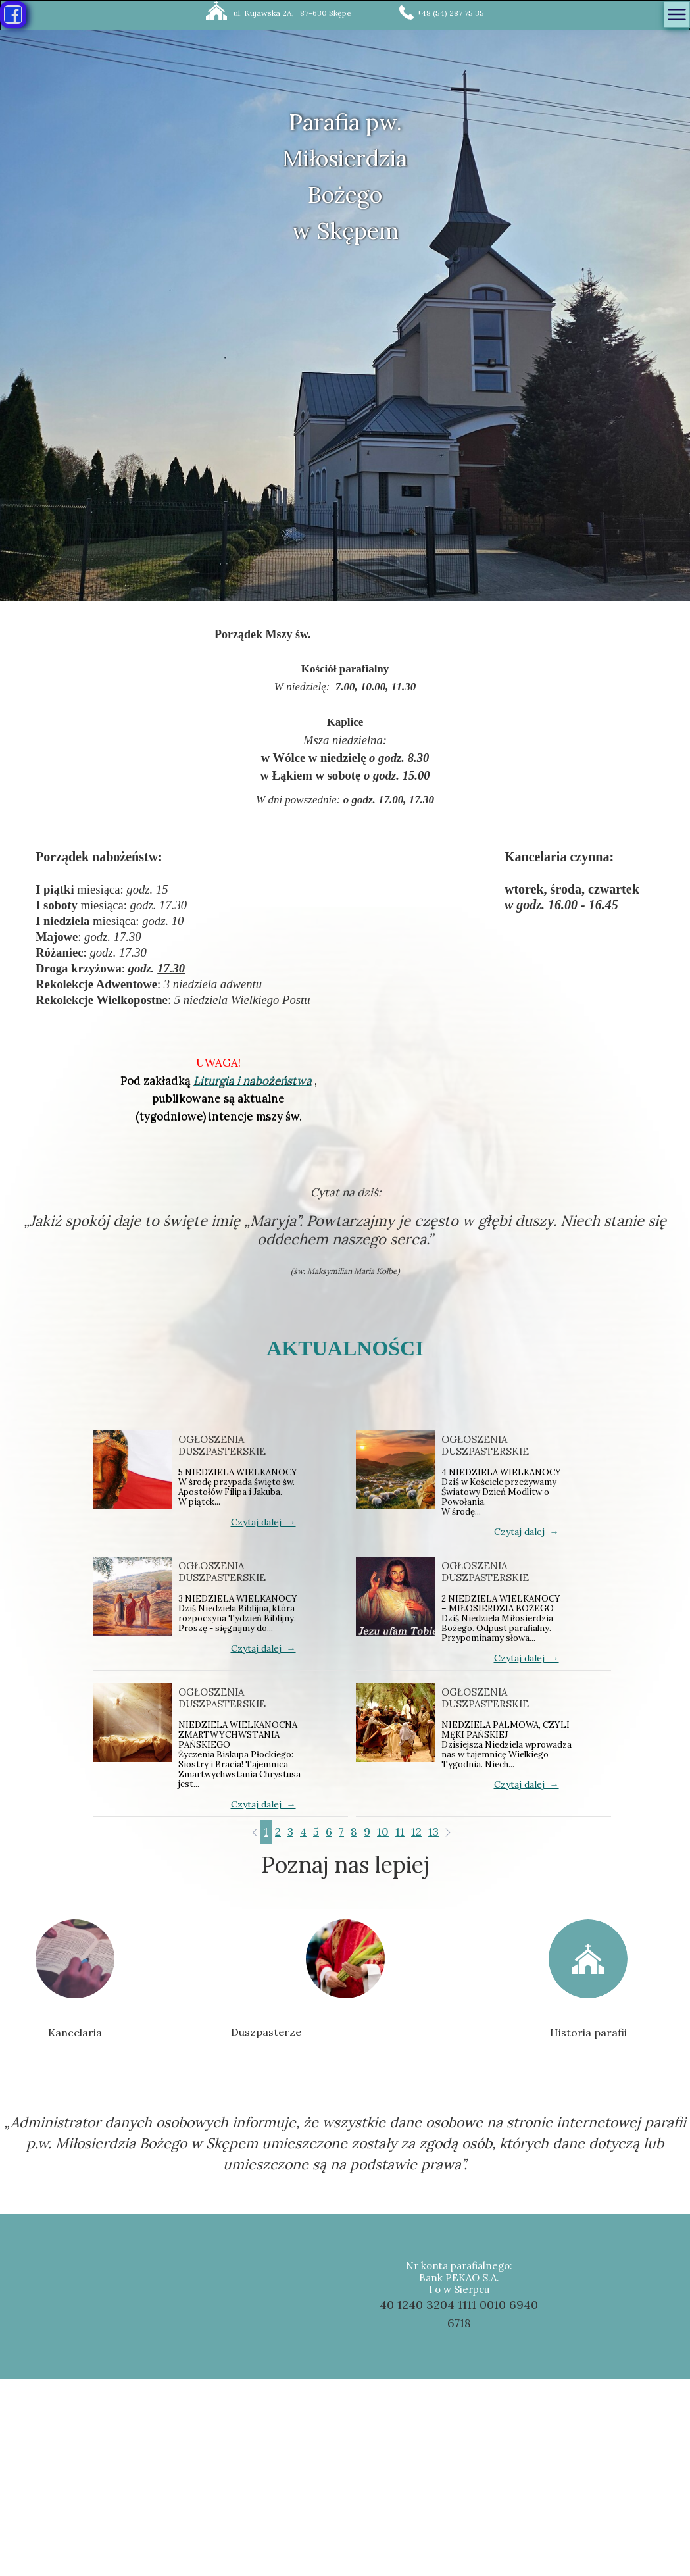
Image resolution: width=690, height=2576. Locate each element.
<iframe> (345, 2477)
